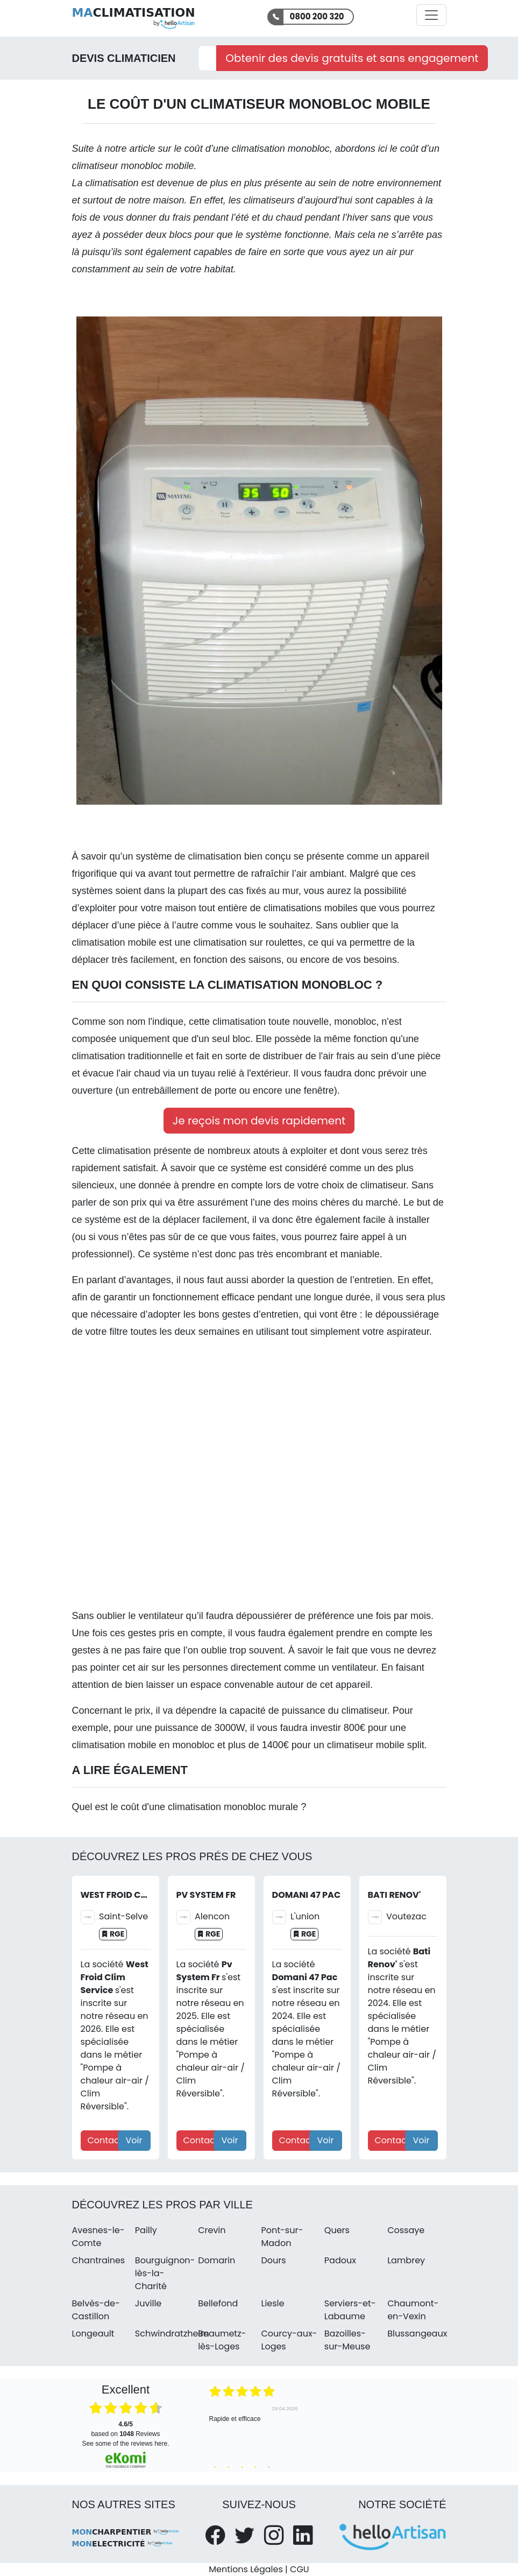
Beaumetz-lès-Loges (222, 2340)
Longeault (93, 2333)
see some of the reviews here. (125, 2443)
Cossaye (405, 2230)
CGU (299, 2569)
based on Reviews (125, 2429)
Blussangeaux (417, 2333)
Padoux (340, 2260)
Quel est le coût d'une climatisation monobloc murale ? (189, 1806)
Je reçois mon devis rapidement (259, 1120)
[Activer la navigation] (431, 15)
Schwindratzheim (172, 2333)
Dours (273, 2260)
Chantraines (98, 2260)
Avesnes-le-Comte (98, 2236)
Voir (134, 2140)
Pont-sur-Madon (282, 2236)
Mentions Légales (245, 2569)
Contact (105, 2140)
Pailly (146, 2230)
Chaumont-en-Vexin (412, 2309)
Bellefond (218, 2303)
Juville (148, 2303)
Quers (337, 2230)
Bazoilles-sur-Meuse (347, 2340)
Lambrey (406, 2260)
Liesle (272, 2303)
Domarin (216, 2260)
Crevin (211, 2230)
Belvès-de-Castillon (96, 2309)
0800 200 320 (317, 16)
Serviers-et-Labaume (350, 2309)
